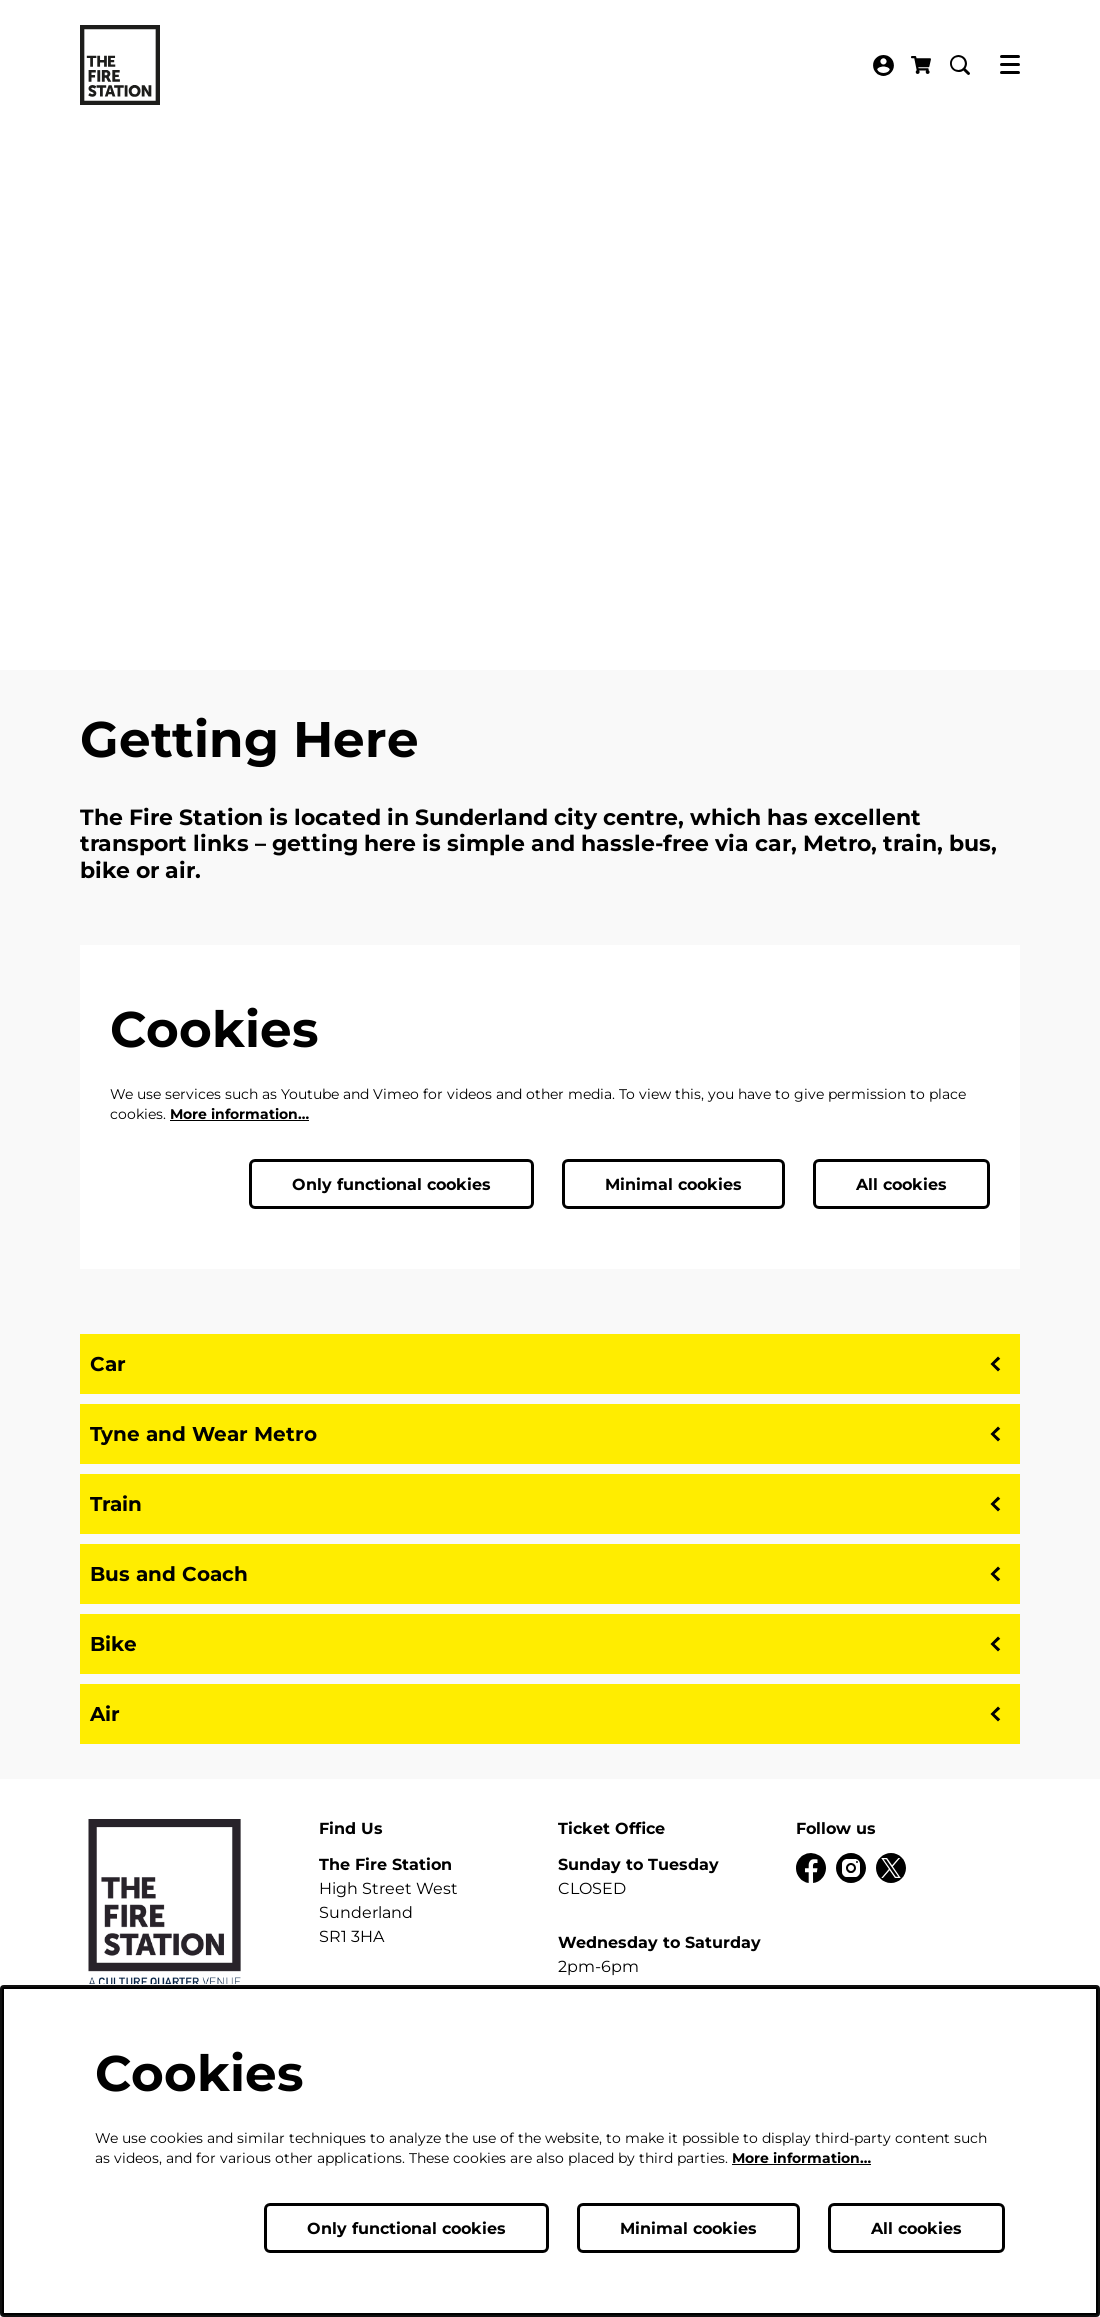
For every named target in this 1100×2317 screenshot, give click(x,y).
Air (550, 1714)
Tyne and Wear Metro (550, 1434)
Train (550, 1504)
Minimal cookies (673, 1184)
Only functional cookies (391, 1184)
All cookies (901, 1184)
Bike (550, 1644)
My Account (883, 65)
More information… (239, 1114)
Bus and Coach (550, 1574)
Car (550, 1364)
